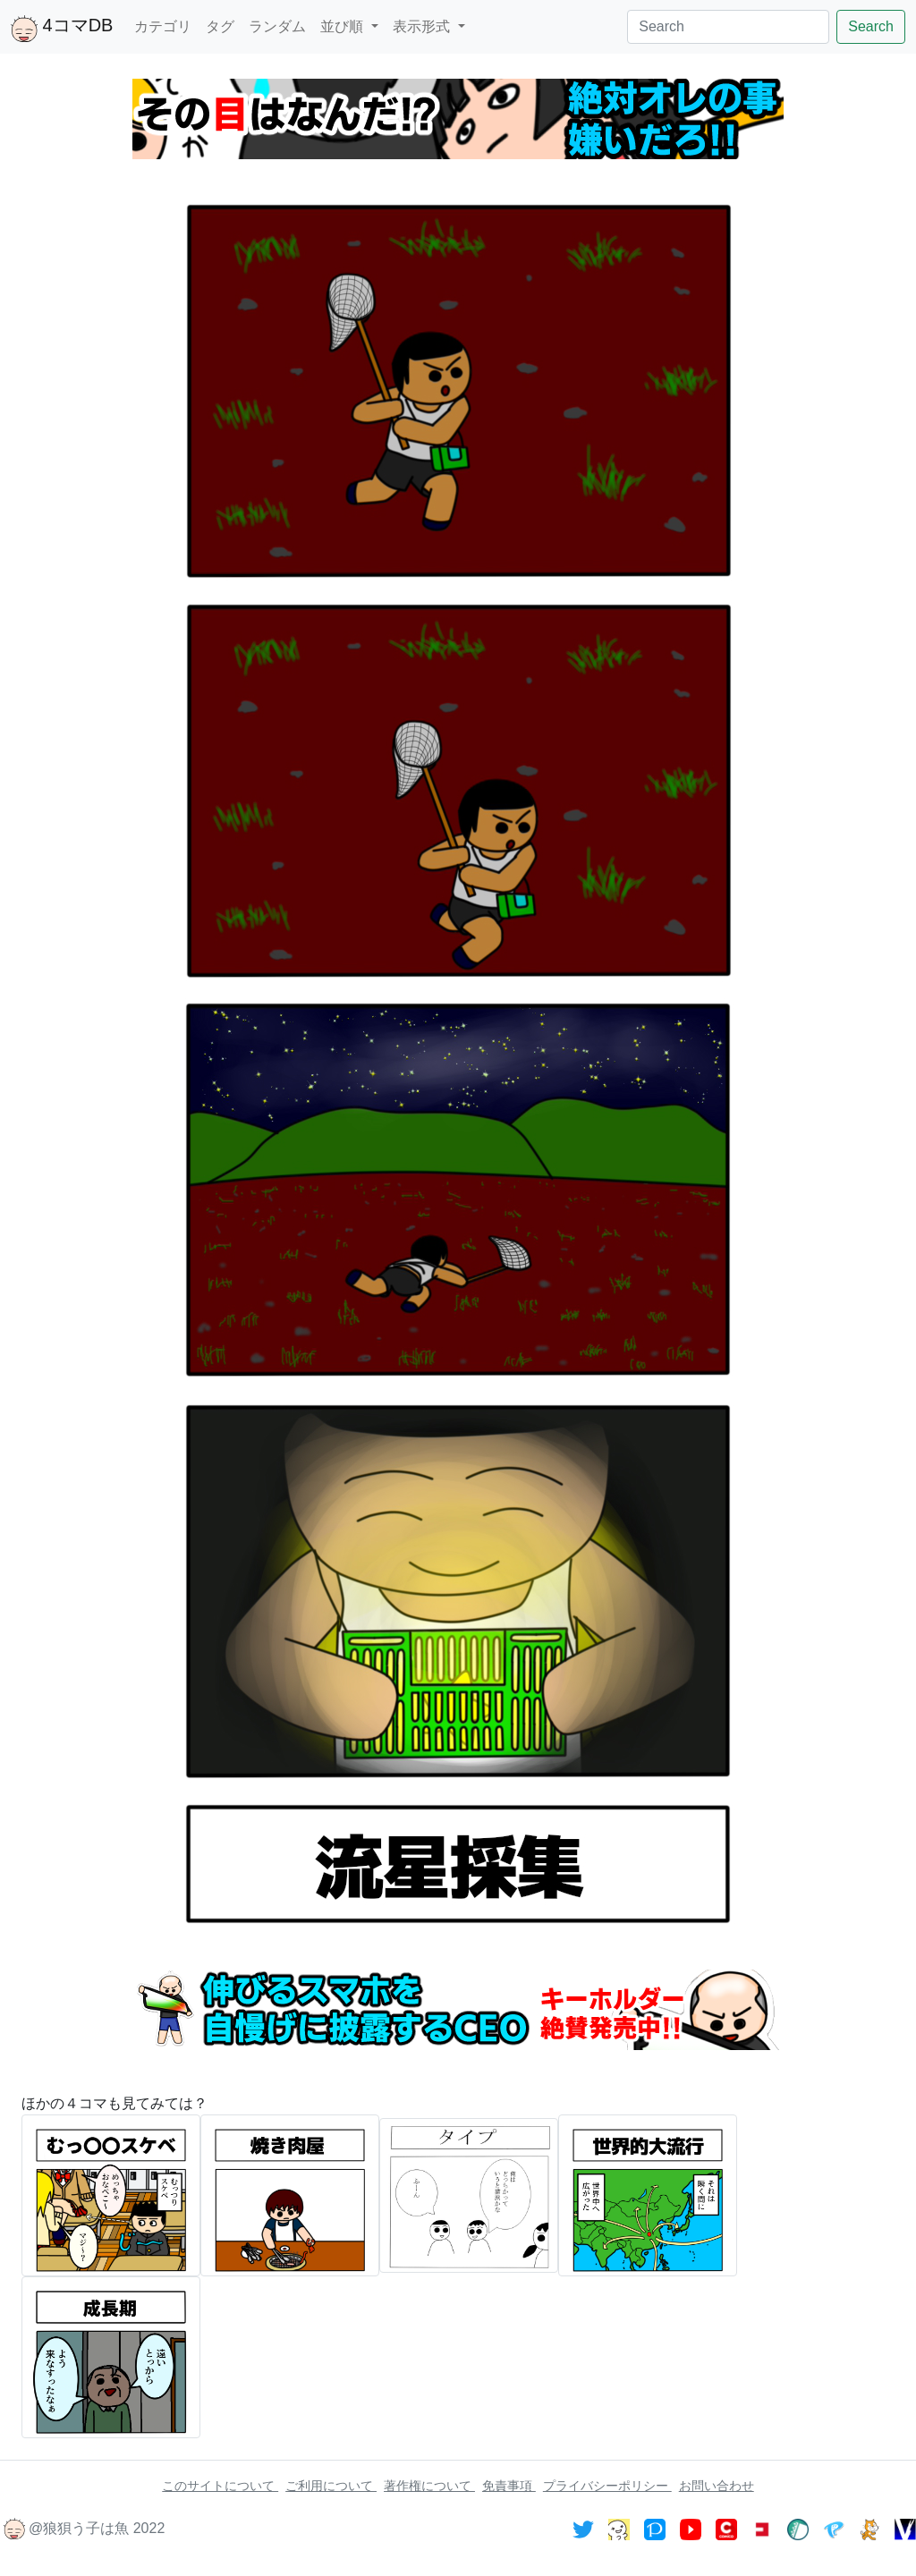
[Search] (728, 27)
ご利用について (331, 2486)
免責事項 (509, 2486)
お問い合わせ (716, 2486)
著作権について (429, 2486)
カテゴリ (162, 26)
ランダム (277, 26)
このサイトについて (220, 2486)
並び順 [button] (343, 26)
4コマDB (62, 28)
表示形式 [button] (423, 26)
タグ (220, 26)
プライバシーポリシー (607, 2486)
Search (871, 26)
